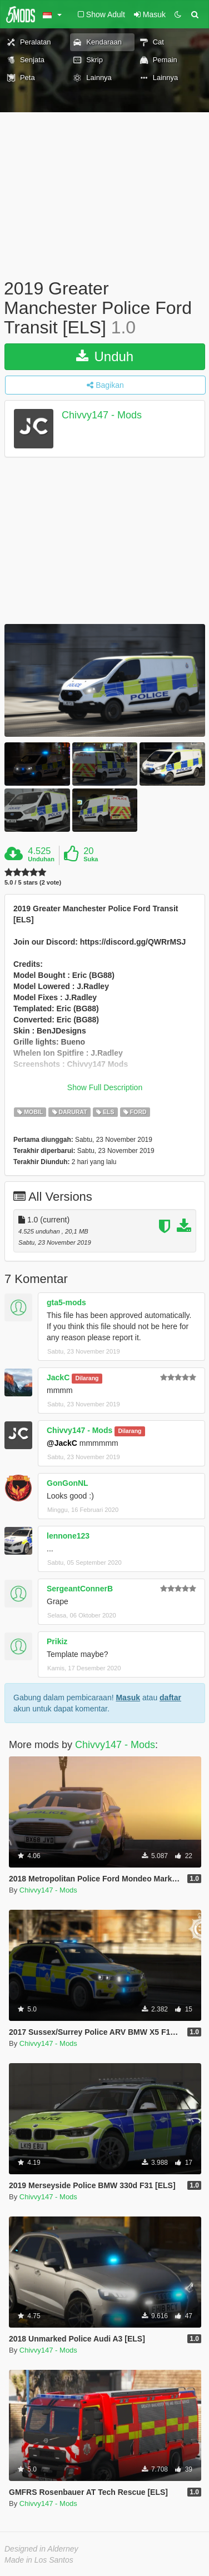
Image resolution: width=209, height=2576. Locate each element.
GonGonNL (67, 1483)
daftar (170, 1697)
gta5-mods (66, 1302)
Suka (90, 859)
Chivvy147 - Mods (102, 415)
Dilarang (86, 1378)
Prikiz (57, 1641)
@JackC (62, 1443)
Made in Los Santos (38, 2559)
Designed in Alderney (41, 2548)
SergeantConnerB (80, 1588)
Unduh (104, 356)
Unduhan (41, 859)
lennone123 (68, 1535)
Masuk (128, 1697)
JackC (58, 1377)
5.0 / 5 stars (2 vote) (32, 883)
